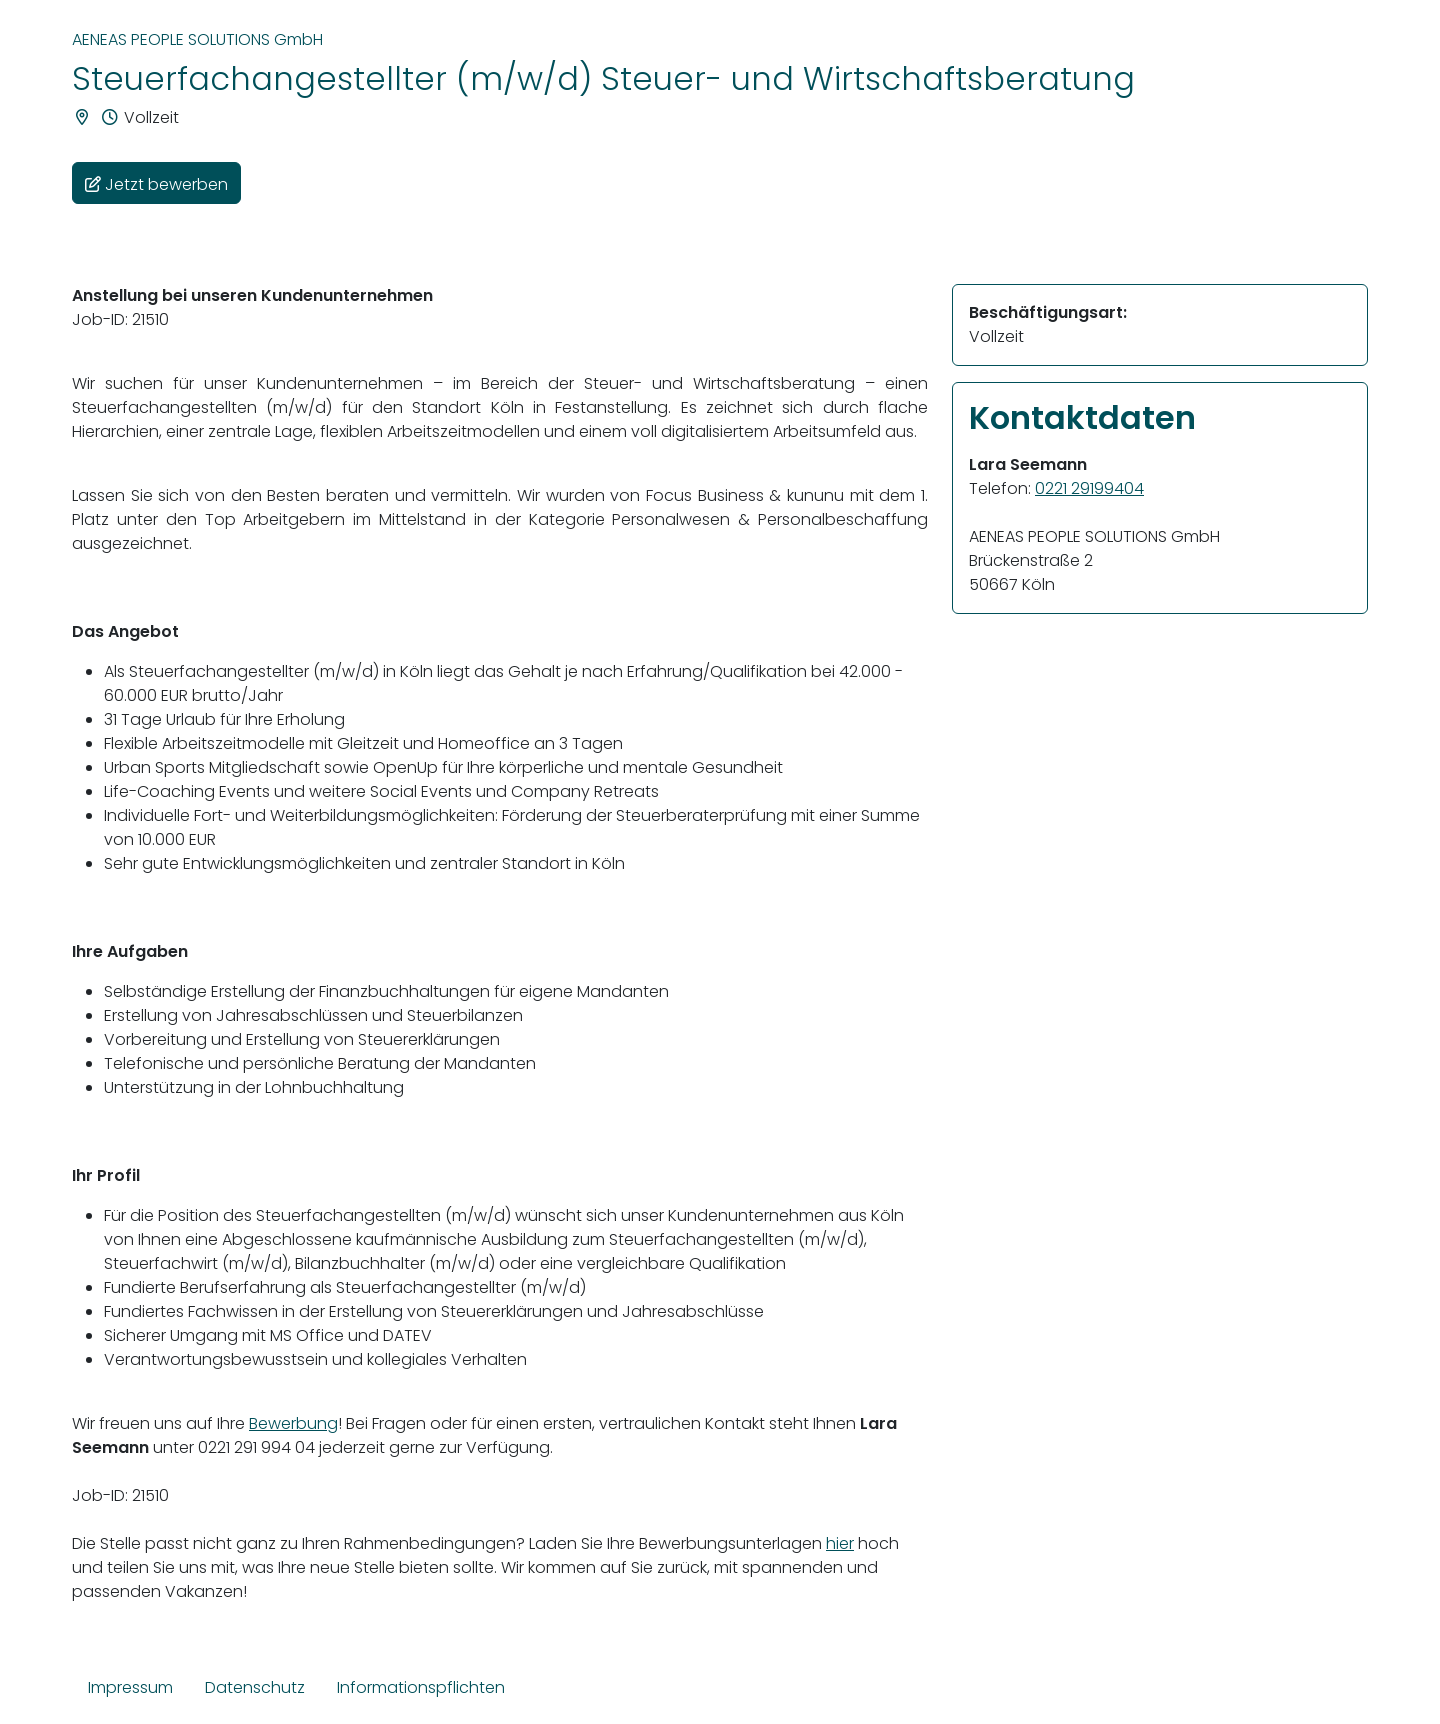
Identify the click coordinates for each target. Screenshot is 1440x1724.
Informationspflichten (421, 1687)
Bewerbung (293, 1423)
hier (840, 1543)
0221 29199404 (1089, 488)
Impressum (130, 1687)
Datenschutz (255, 1687)
